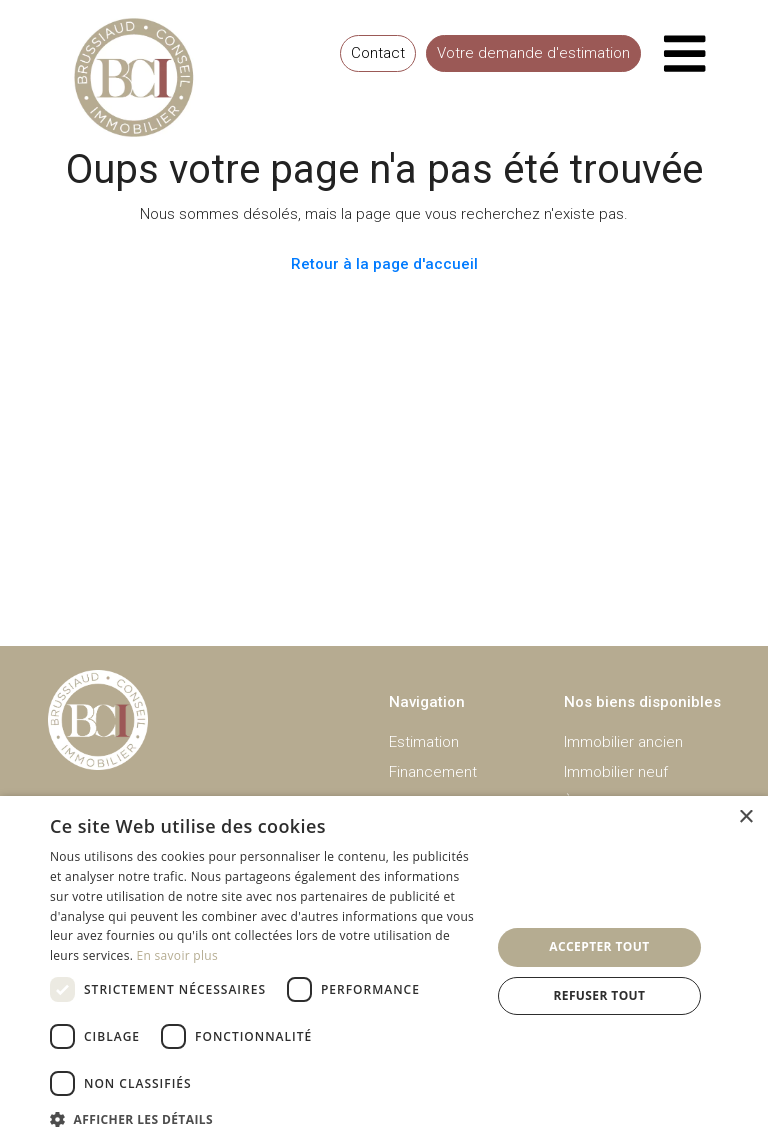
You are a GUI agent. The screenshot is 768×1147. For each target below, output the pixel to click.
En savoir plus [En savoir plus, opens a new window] (177, 955)
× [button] (745, 817)
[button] (264, 1119)
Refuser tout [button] (599, 995)
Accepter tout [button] (599, 946)
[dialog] (384, 971)
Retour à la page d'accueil (384, 264)
